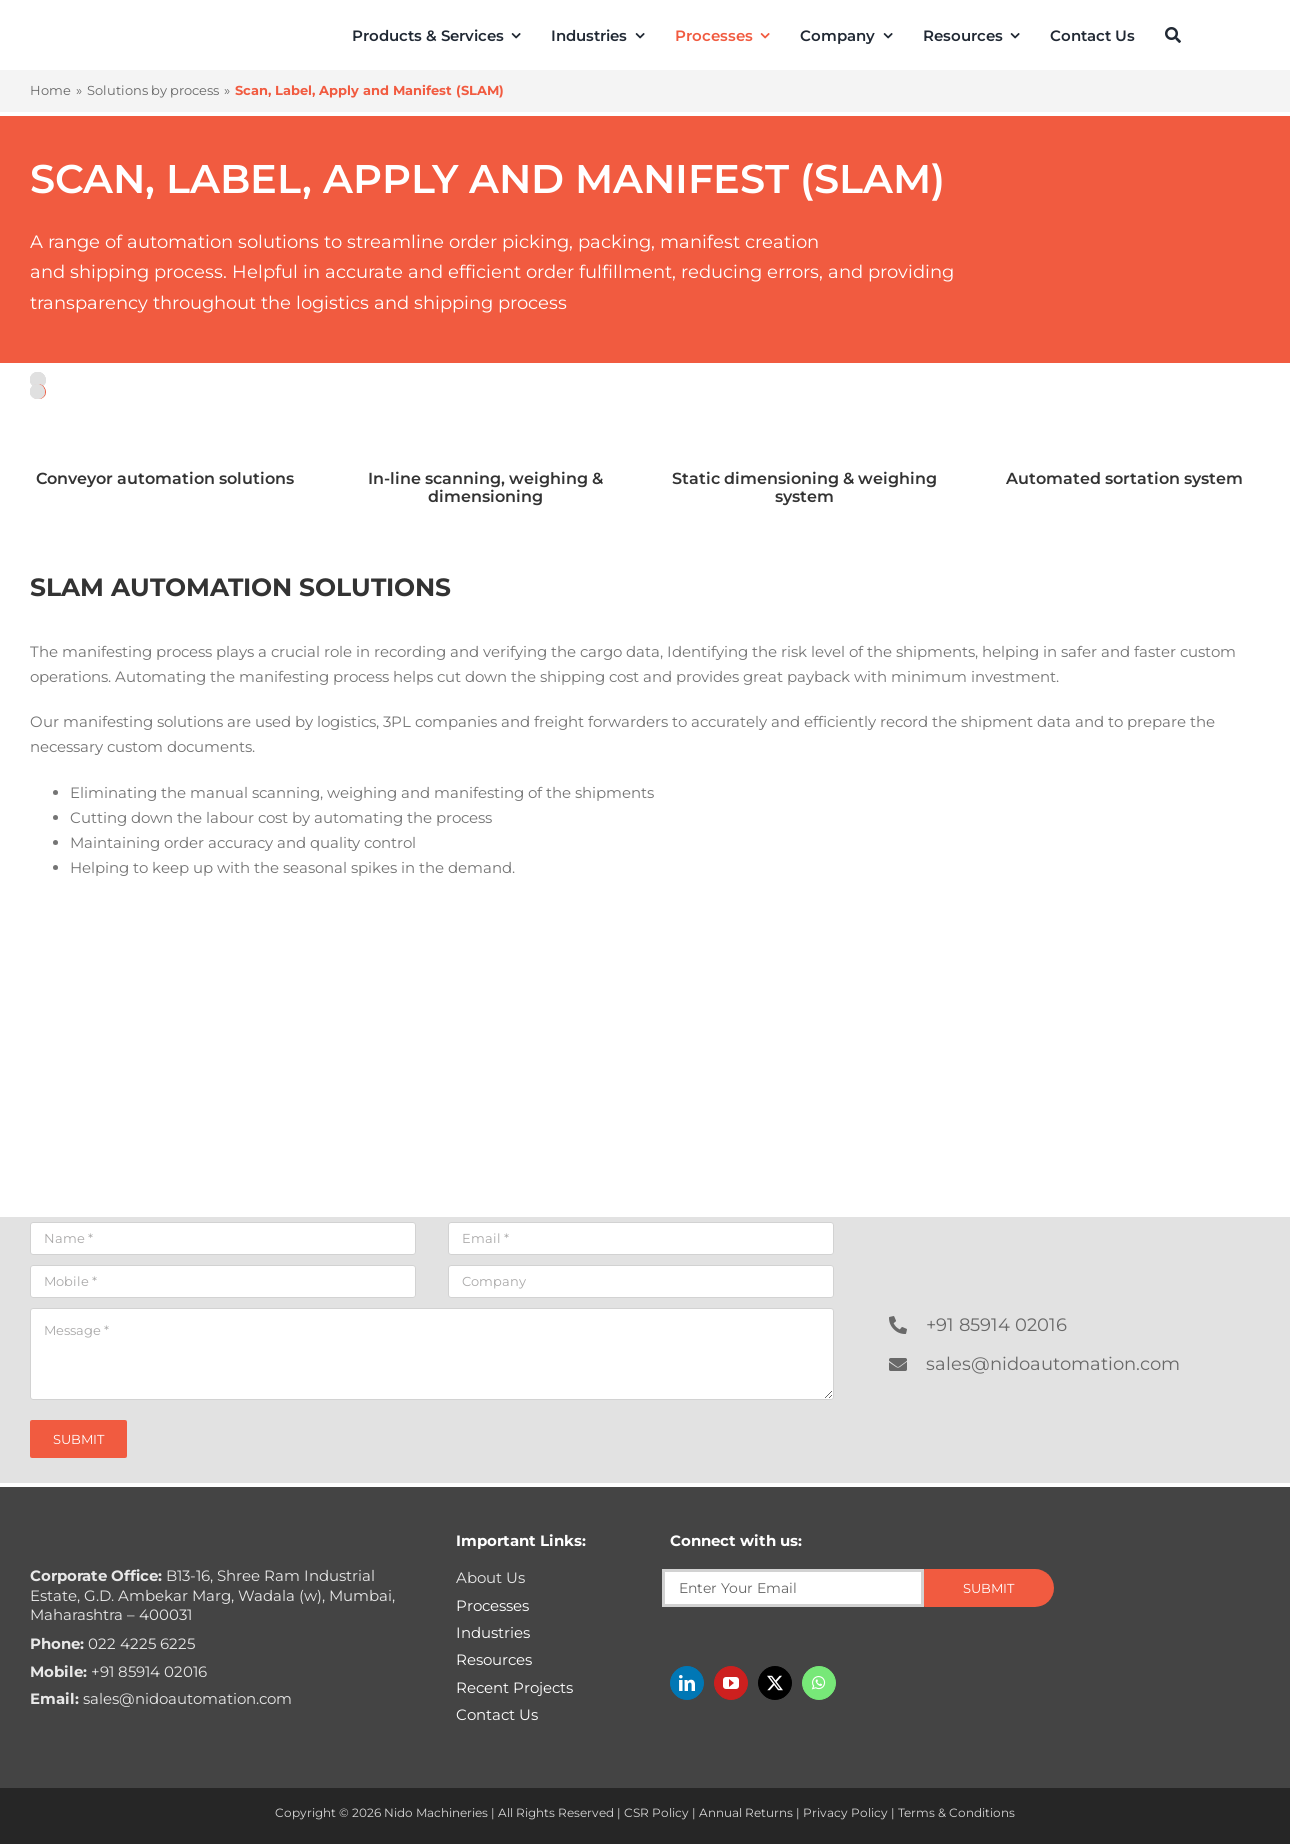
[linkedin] (687, 1683)
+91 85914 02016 (996, 1325)
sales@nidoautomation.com (1053, 1364)
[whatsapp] (819, 1683)
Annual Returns (746, 1812)
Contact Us (497, 1714)
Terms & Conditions (956, 1812)
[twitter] (775, 1683)
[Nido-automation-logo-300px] (108, 33)
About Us (490, 1577)
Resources (494, 1659)
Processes (492, 1605)
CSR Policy (656, 1812)
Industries (493, 1632)
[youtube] (731, 1683)
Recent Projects (514, 1687)
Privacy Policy (845, 1812)
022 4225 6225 (112, 1643)
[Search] (1173, 35)
